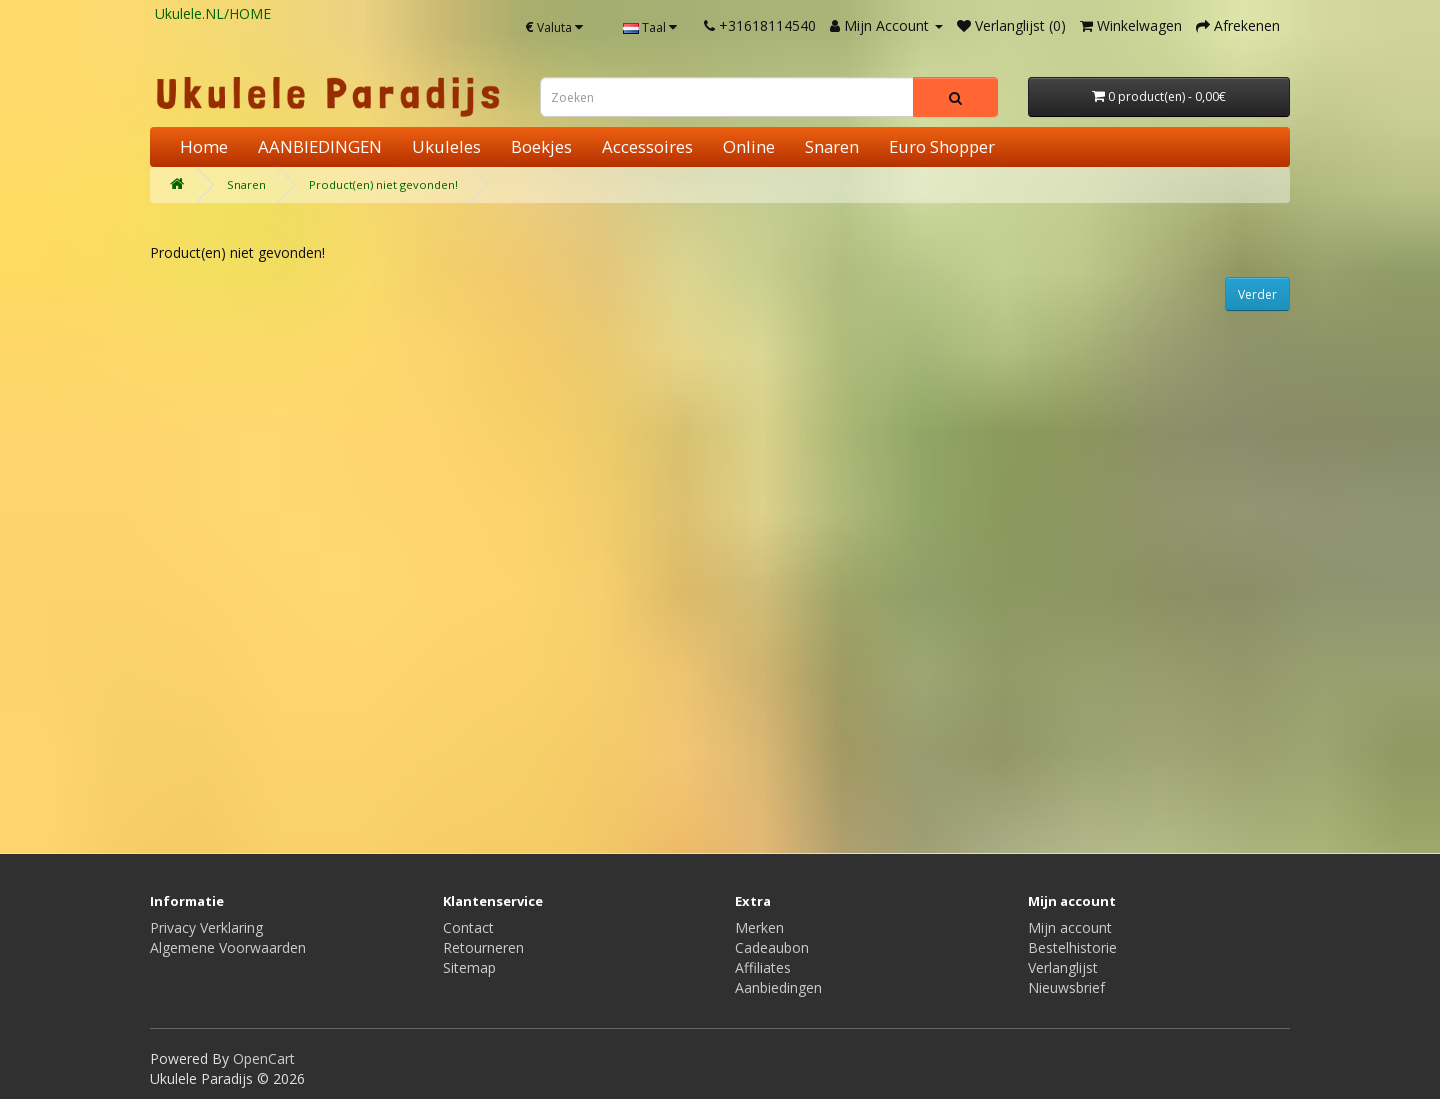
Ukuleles (446, 146)
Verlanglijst (1063, 967)
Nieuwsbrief (1066, 987)
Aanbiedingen (778, 987)
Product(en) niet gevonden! (383, 184)
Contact (468, 927)
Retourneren (483, 947)
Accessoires (647, 146)
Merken (759, 927)
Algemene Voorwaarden (228, 947)
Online (749, 146)
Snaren (832, 146)
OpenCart (264, 1058)
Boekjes (541, 146)
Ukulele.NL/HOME (213, 13)
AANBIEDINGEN (320, 146)
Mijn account (1070, 927)
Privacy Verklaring (206, 927)
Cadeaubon (772, 947)
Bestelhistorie (1072, 947)
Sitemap (469, 967)
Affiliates (763, 967)
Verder (1257, 294)
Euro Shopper (942, 146)
